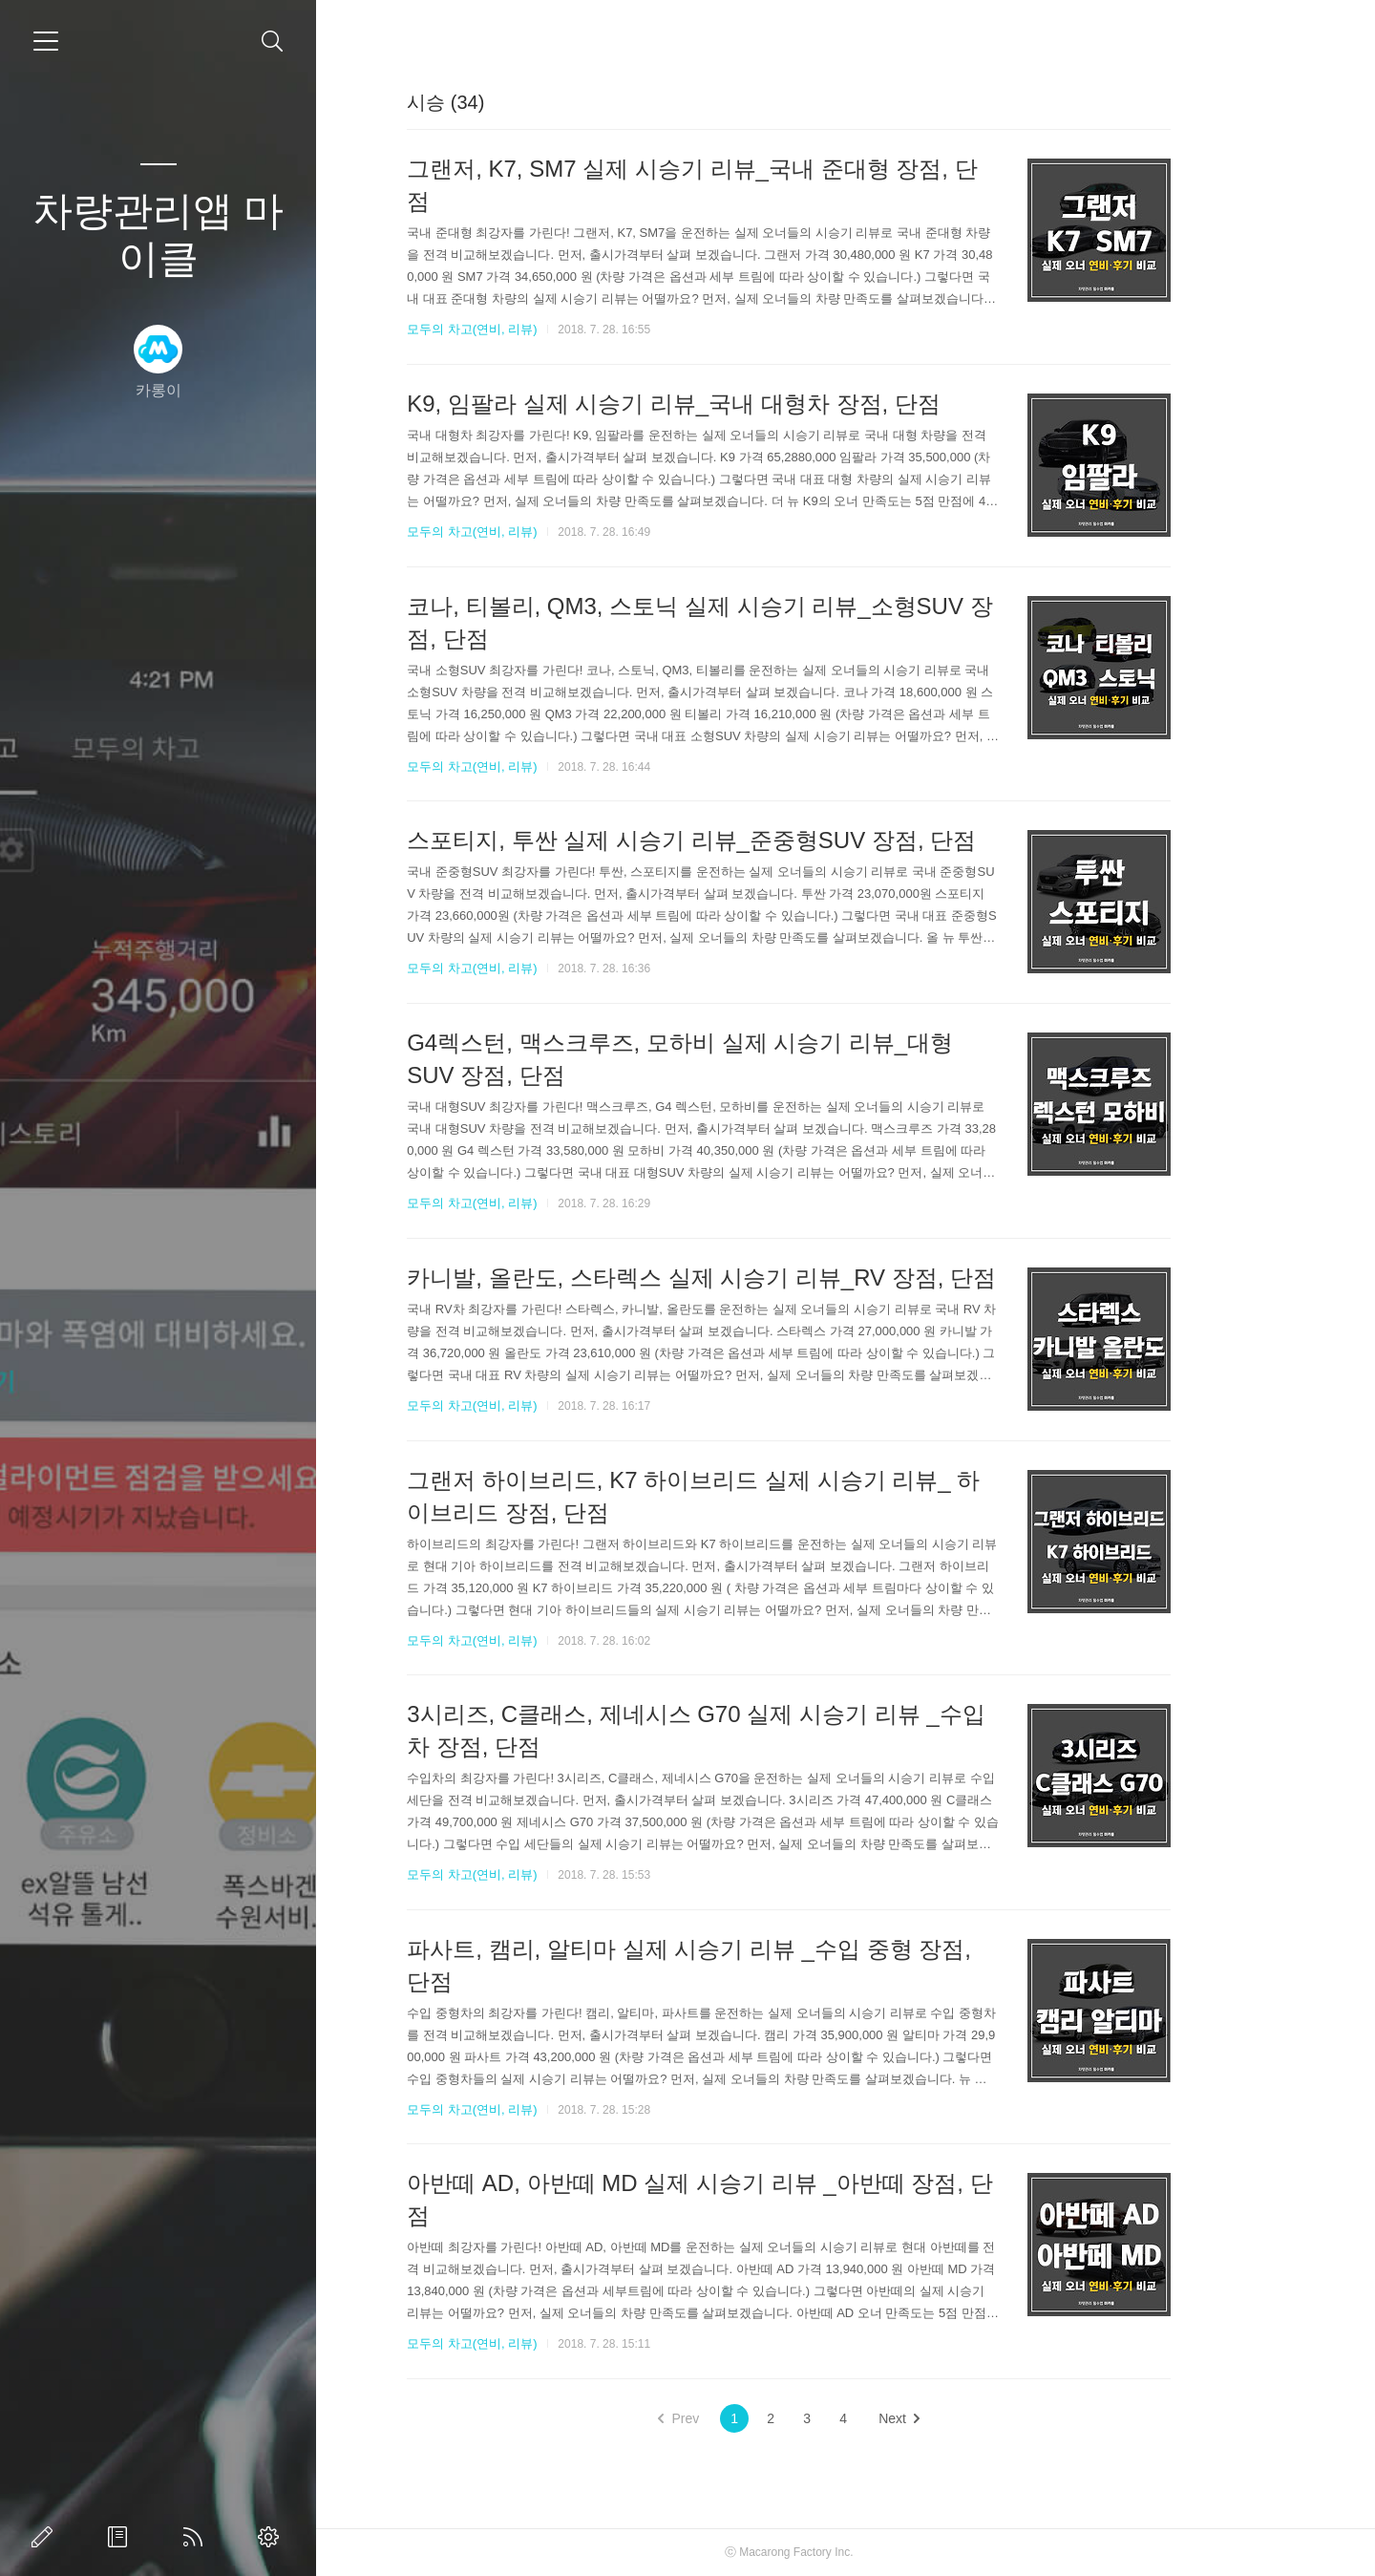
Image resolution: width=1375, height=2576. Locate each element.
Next (956, 2418)
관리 (272, 2537)
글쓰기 (46, 2537)
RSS (197, 2537)
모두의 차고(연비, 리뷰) (529, 329)
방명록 (121, 2537)
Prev (735, 2418)
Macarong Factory (842, 2552)
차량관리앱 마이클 (158, 234)
